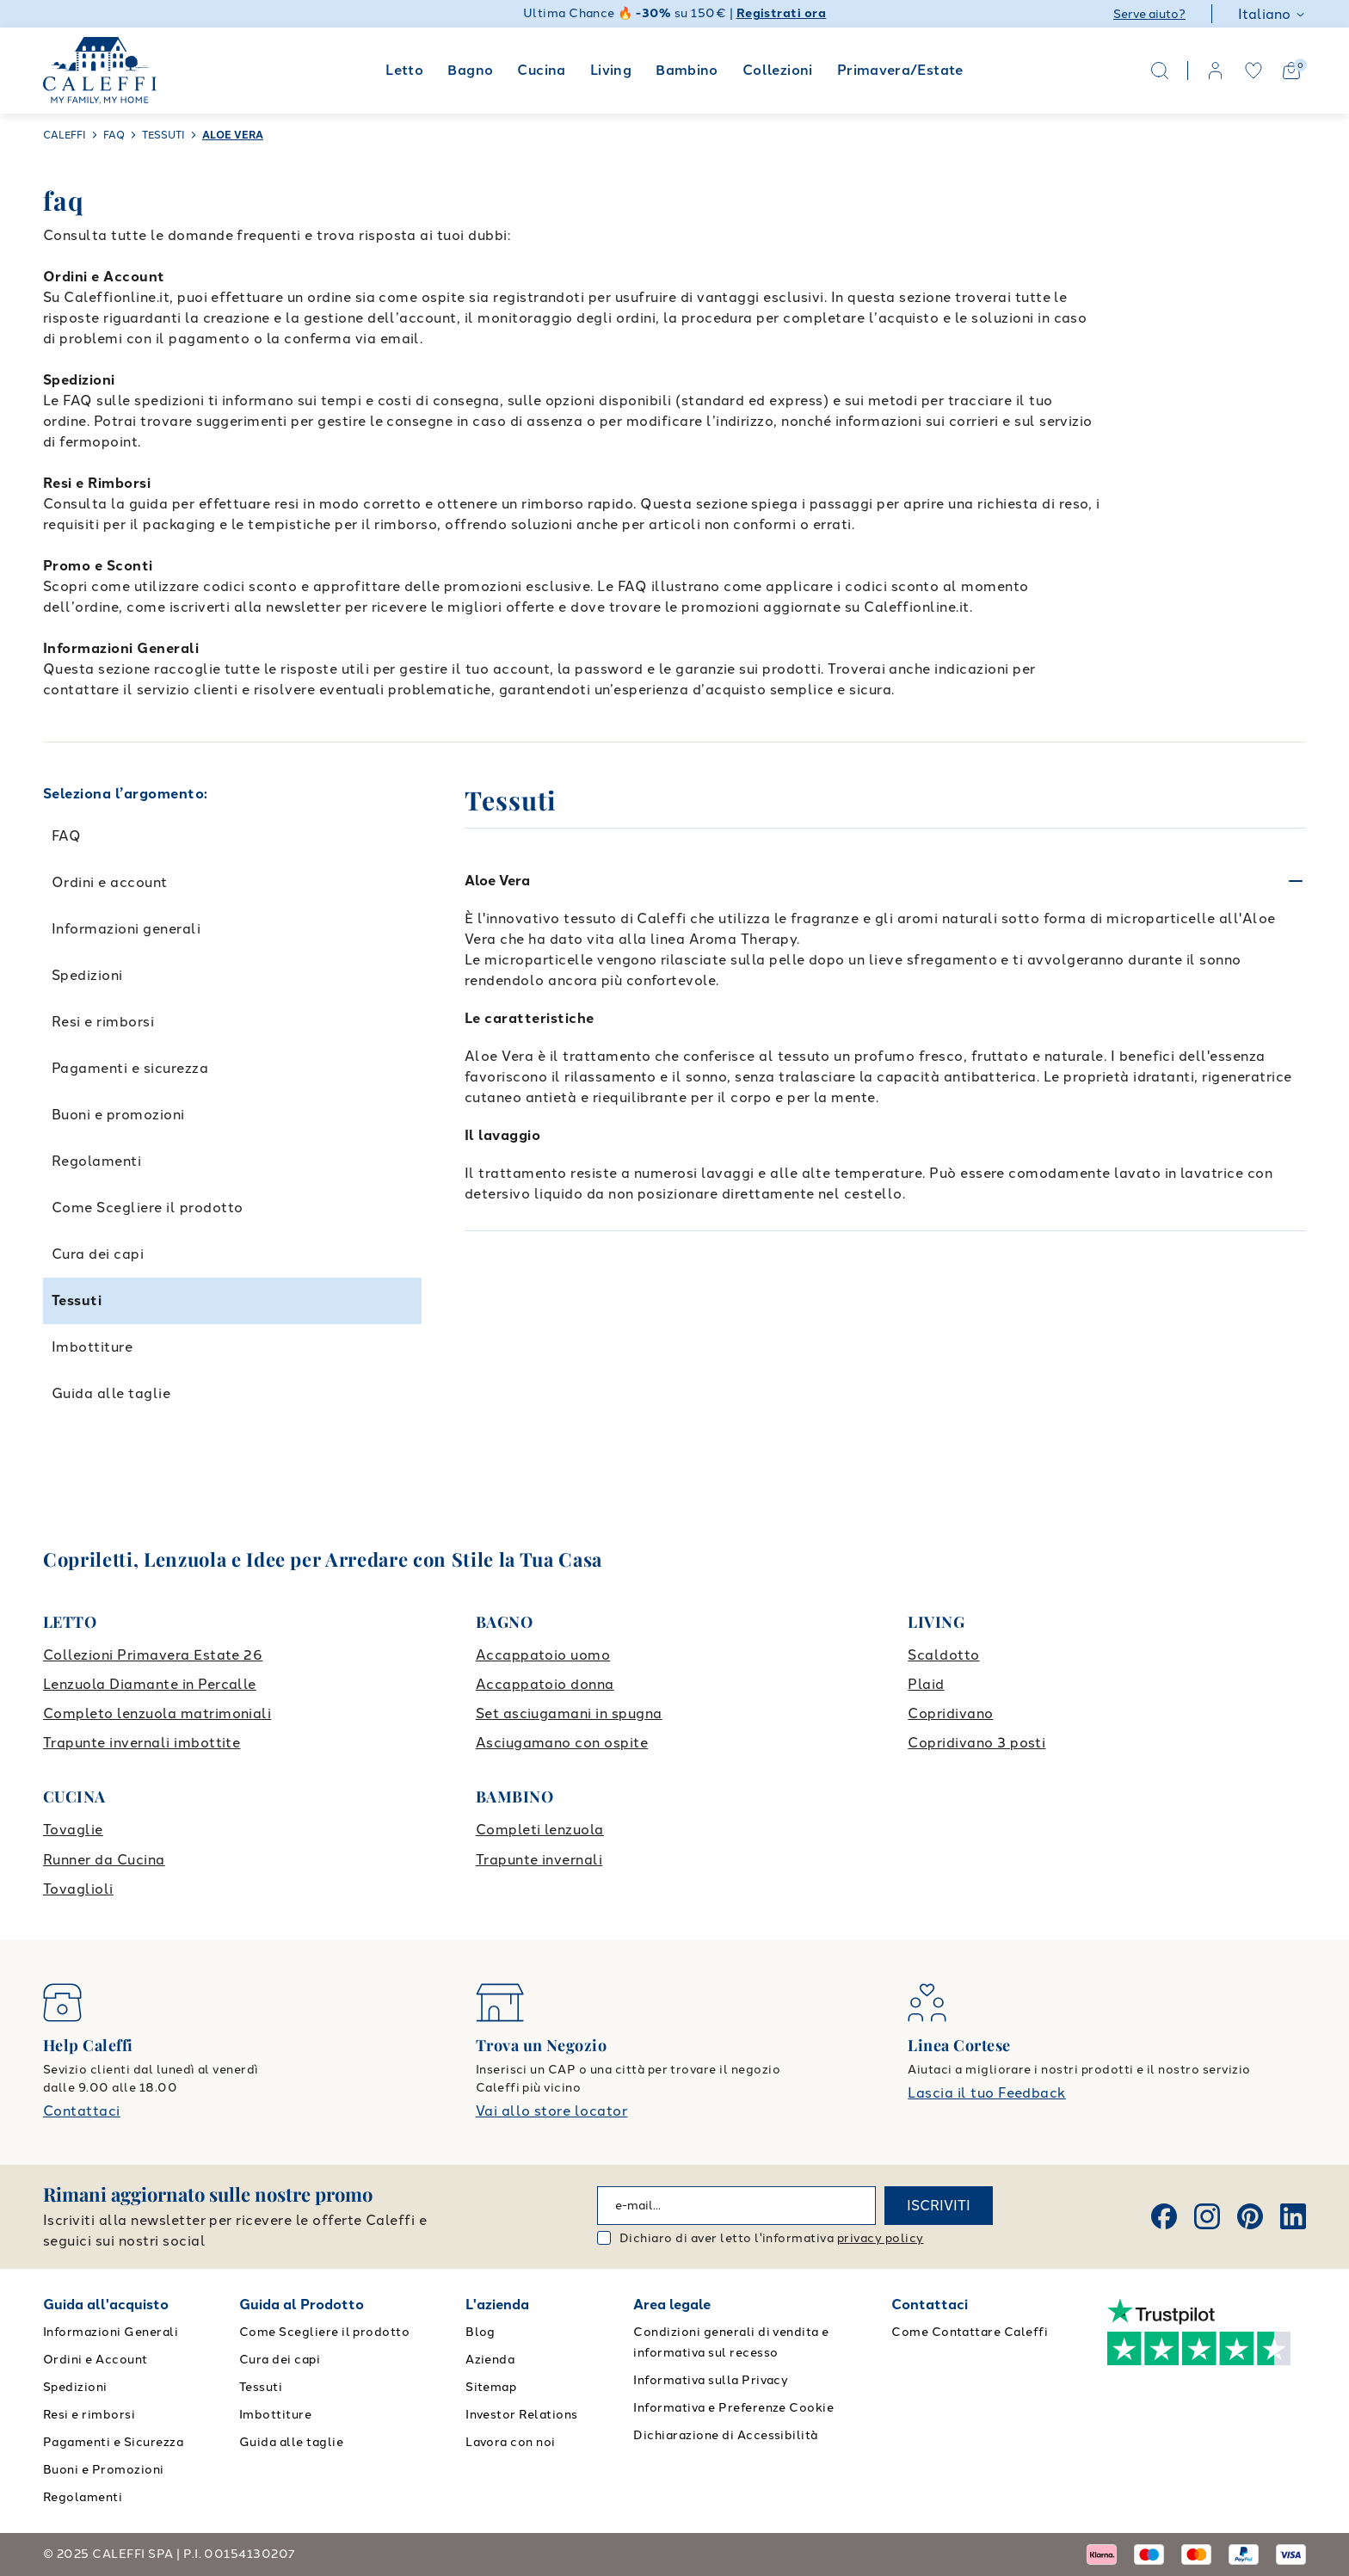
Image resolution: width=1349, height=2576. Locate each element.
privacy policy (880, 2238)
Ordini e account (110, 882)
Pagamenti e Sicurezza (113, 2442)
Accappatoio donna (545, 1684)
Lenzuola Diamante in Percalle (149, 1684)
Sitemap (490, 2387)
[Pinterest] (1250, 2216)
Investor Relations (521, 2414)
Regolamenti (96, 1161)
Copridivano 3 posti (976, 1743)
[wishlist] (1253, 70)
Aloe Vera (497, 880)
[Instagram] (1207, 2216)
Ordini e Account (95, 2359)
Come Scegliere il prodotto (147, 1207)
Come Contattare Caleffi (969, 2332)
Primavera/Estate (900, 70)
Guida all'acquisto (106, 2304)
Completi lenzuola (540, 1829)
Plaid (926, 1684)
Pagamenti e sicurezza (130, 1068)
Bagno (470, 70)
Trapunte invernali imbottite (141, 1743)
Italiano (1272, 14)
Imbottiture (92, 1347)
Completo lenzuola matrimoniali (157, 1713)
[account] (1215, 70)
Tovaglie (73, 1829)
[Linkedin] (1293, 2216)
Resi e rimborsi (103, 1022)
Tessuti (77, 1300)
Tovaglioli (78, 1889)
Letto (404, 70)
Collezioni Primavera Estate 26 (152, 1655)
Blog (480, 2332)
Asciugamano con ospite (562, 1743)
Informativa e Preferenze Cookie (733, 2407)
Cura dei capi (98, 1254)
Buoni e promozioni (118, 1114)
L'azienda (497, 2304)
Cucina (541, 70)
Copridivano (950, 1713)
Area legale (672, 2304)
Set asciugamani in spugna (569, 1713)
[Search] (1159, 70)
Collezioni (777, 70)
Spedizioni (87, 975)
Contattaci (81, 2111)
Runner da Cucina (104, 1860)
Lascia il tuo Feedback (987, 2093)
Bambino (687, 70)
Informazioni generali (126, 929)
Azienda (489, 2359)
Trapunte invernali (539, 1860)
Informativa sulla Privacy (710, 2380)
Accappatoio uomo (543, 1655)
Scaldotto (943, 1655)
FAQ (66, 836)
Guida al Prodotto (301, 2304)
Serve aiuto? (1149, 14)
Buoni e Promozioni (103, 2469)
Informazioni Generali (110, 2332)
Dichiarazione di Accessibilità (725, 2435)
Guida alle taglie (111, 1393)
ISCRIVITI (938, 2205)
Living (610, 70)
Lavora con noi (510, 2442)
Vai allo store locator (552, 2111)
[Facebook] (1164, 2216)
